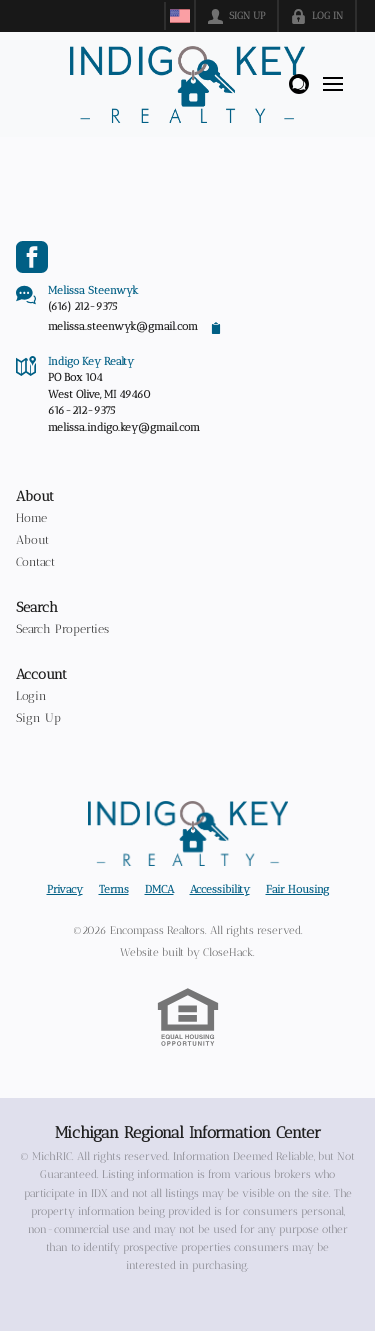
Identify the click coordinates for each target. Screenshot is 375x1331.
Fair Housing (297, 889)
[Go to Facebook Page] (32, 257)
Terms (114, 889)
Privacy (65, 889)
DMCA (159, 889)
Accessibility (220, 889)
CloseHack (228, 952)
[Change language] (180, 16)
